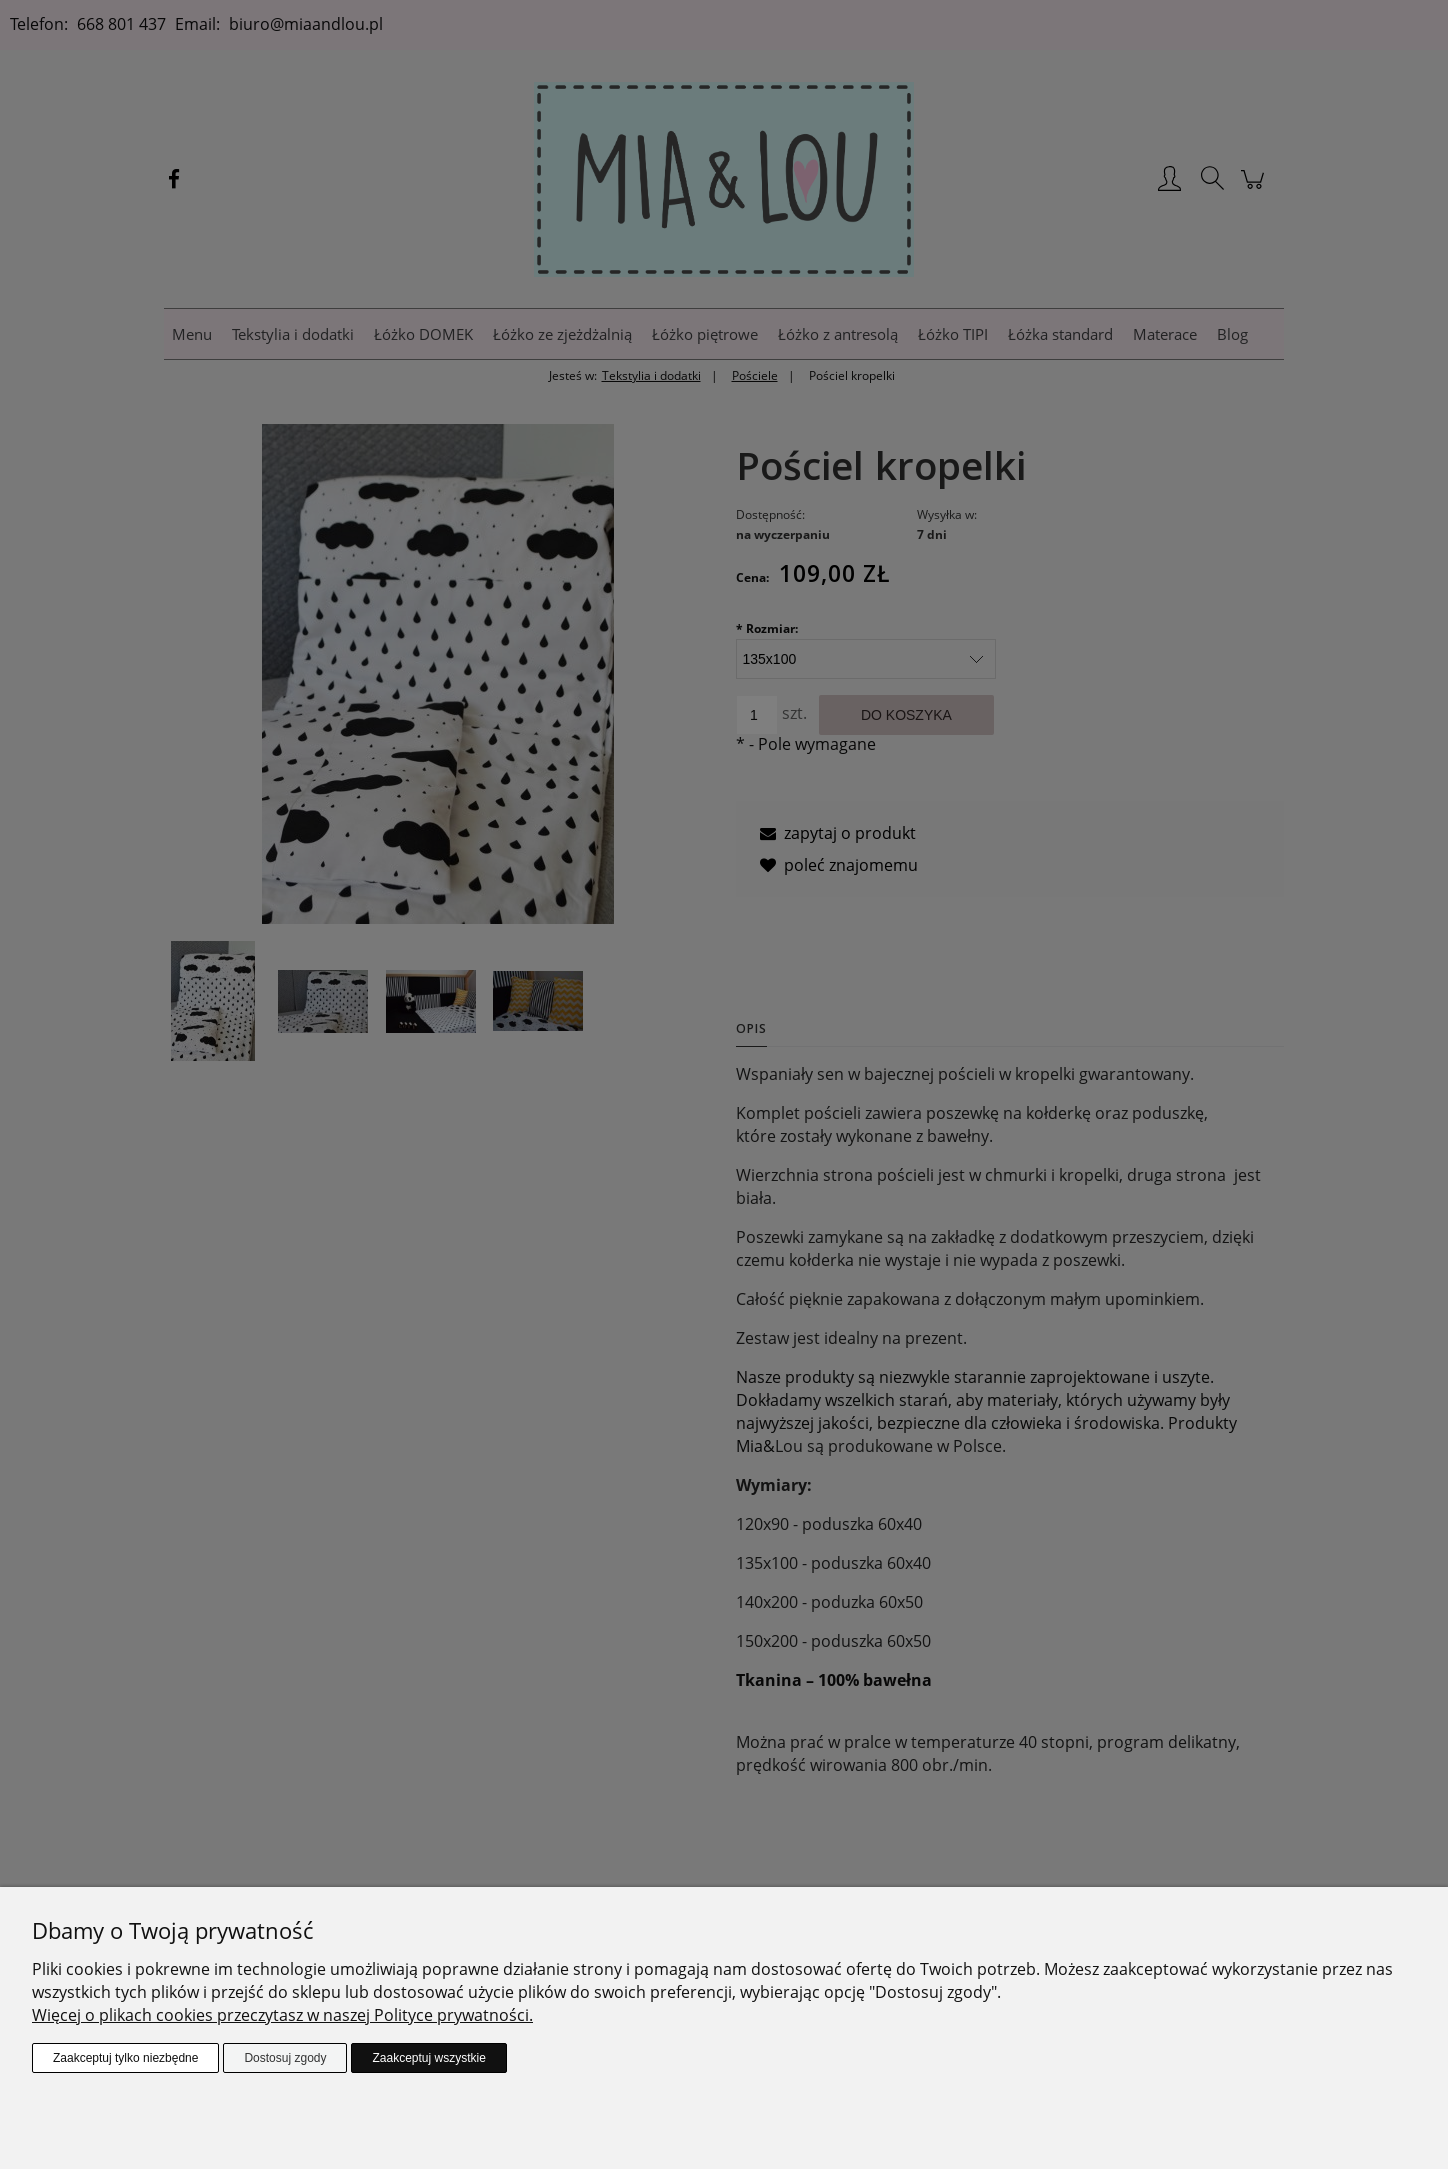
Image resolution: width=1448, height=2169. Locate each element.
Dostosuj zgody (285, 2058)
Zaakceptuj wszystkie (428, 2058)
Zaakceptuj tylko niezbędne (125, 2058)
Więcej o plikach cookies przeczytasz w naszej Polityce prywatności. (282, 2015)
